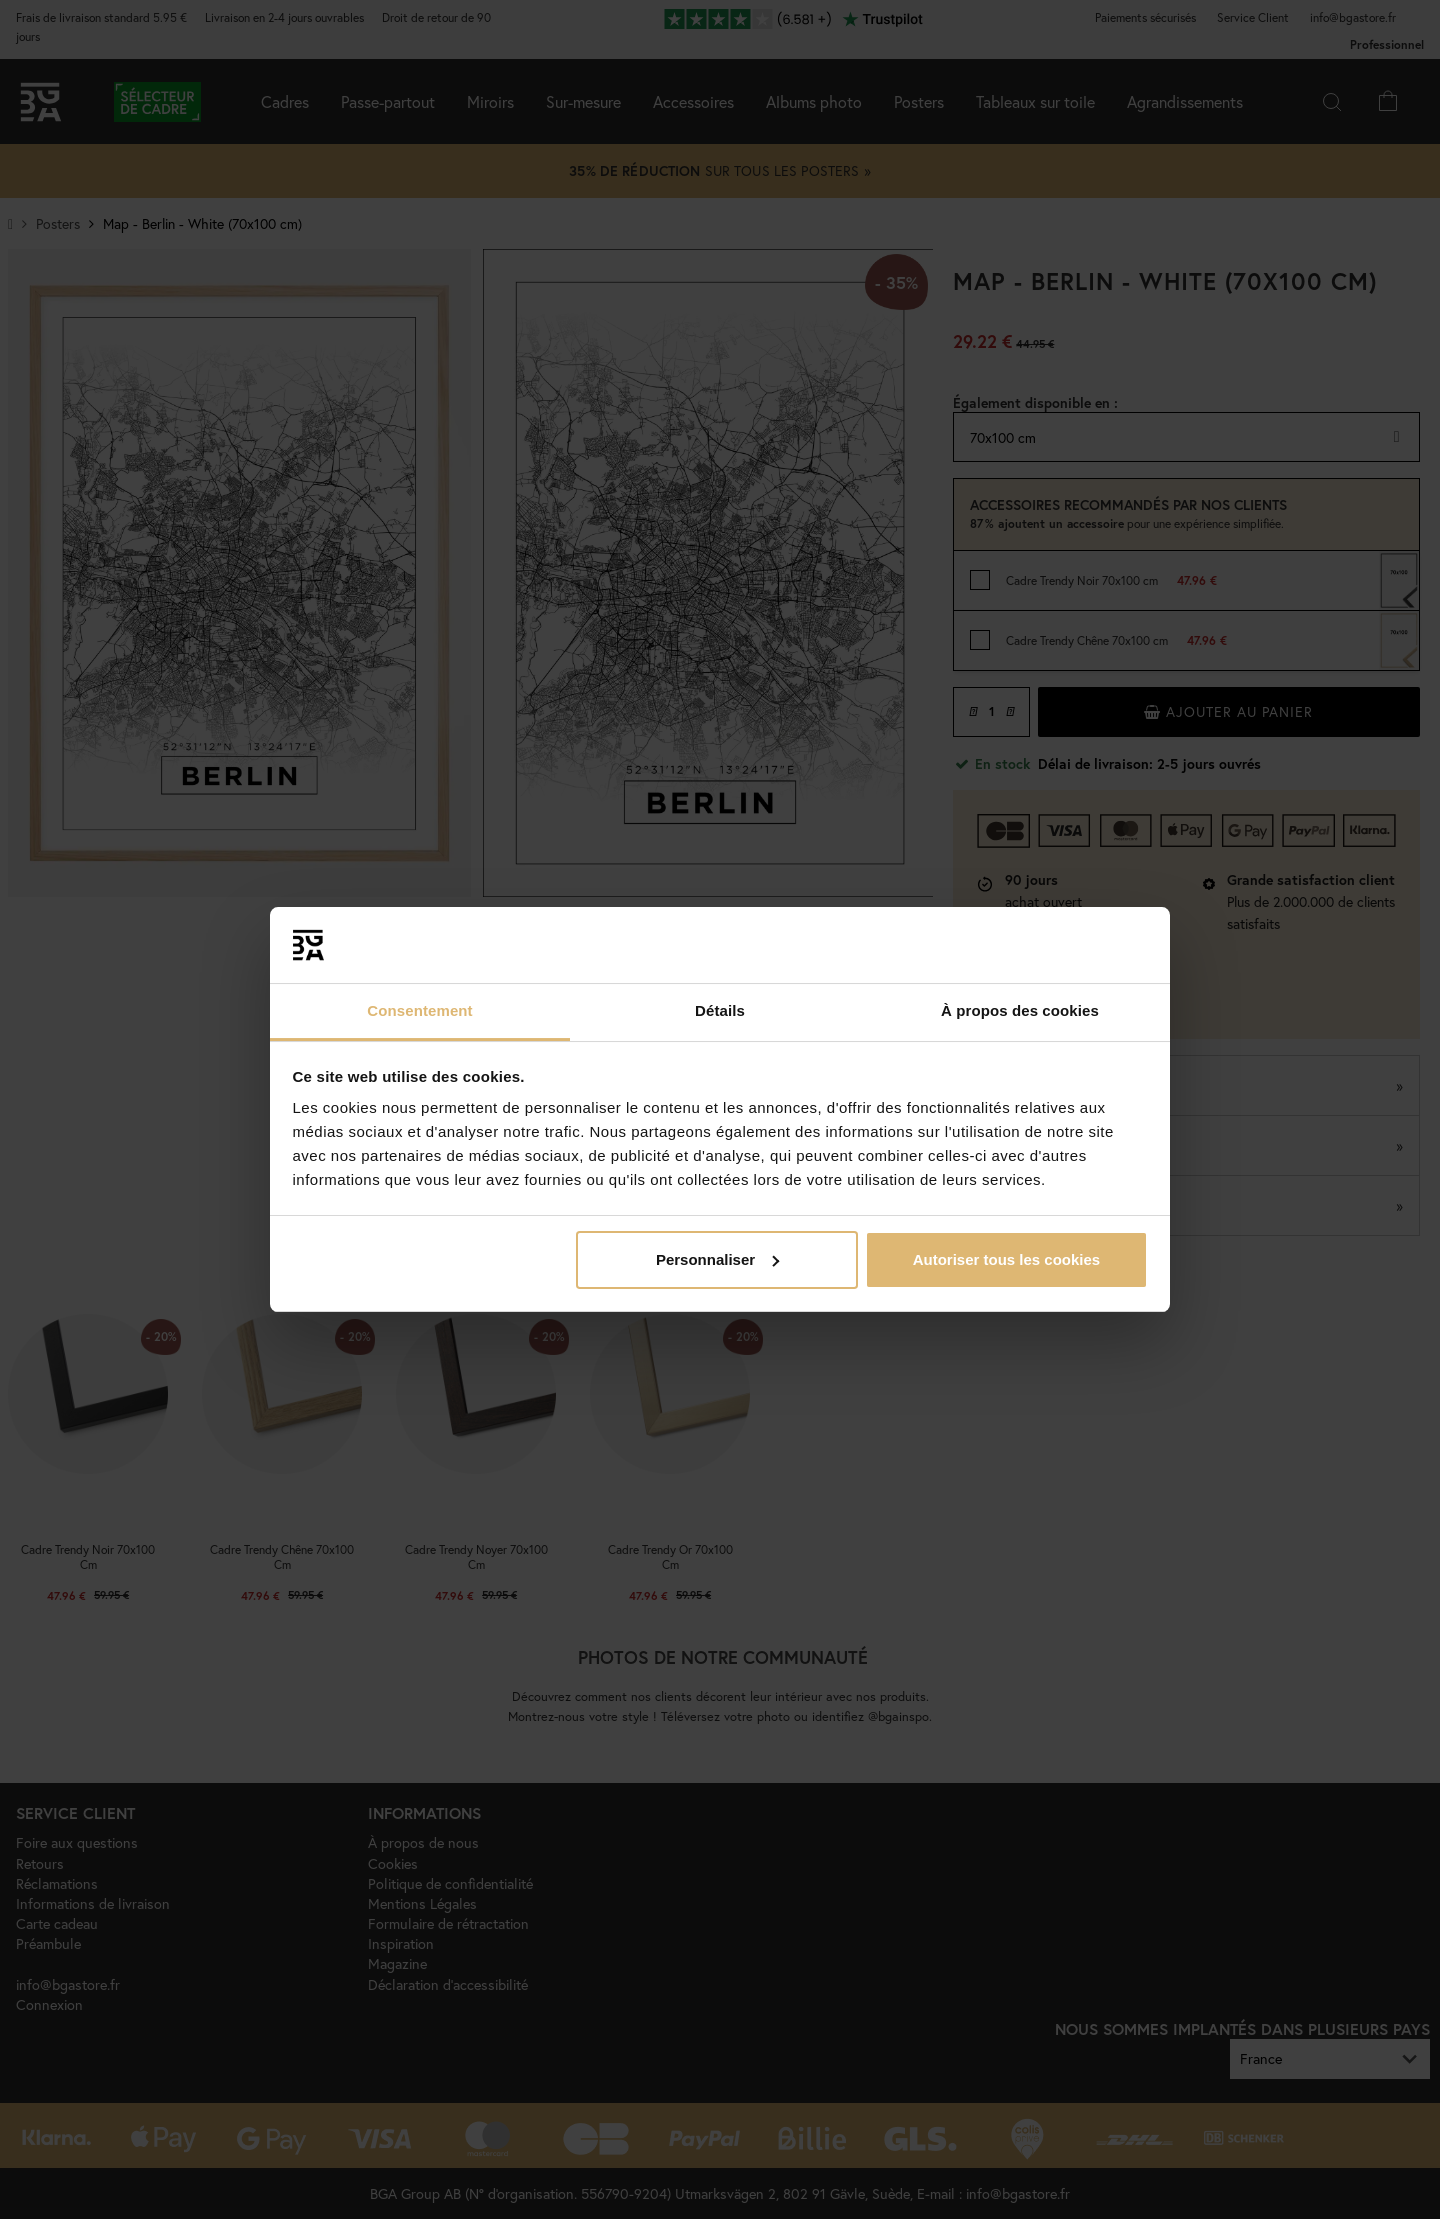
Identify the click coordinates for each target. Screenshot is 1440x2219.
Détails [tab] (720, 1010)
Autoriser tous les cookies (1007, 1259)
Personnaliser (717, 1259)
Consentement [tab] (419, 1010)
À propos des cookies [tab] (1020, 1010)
